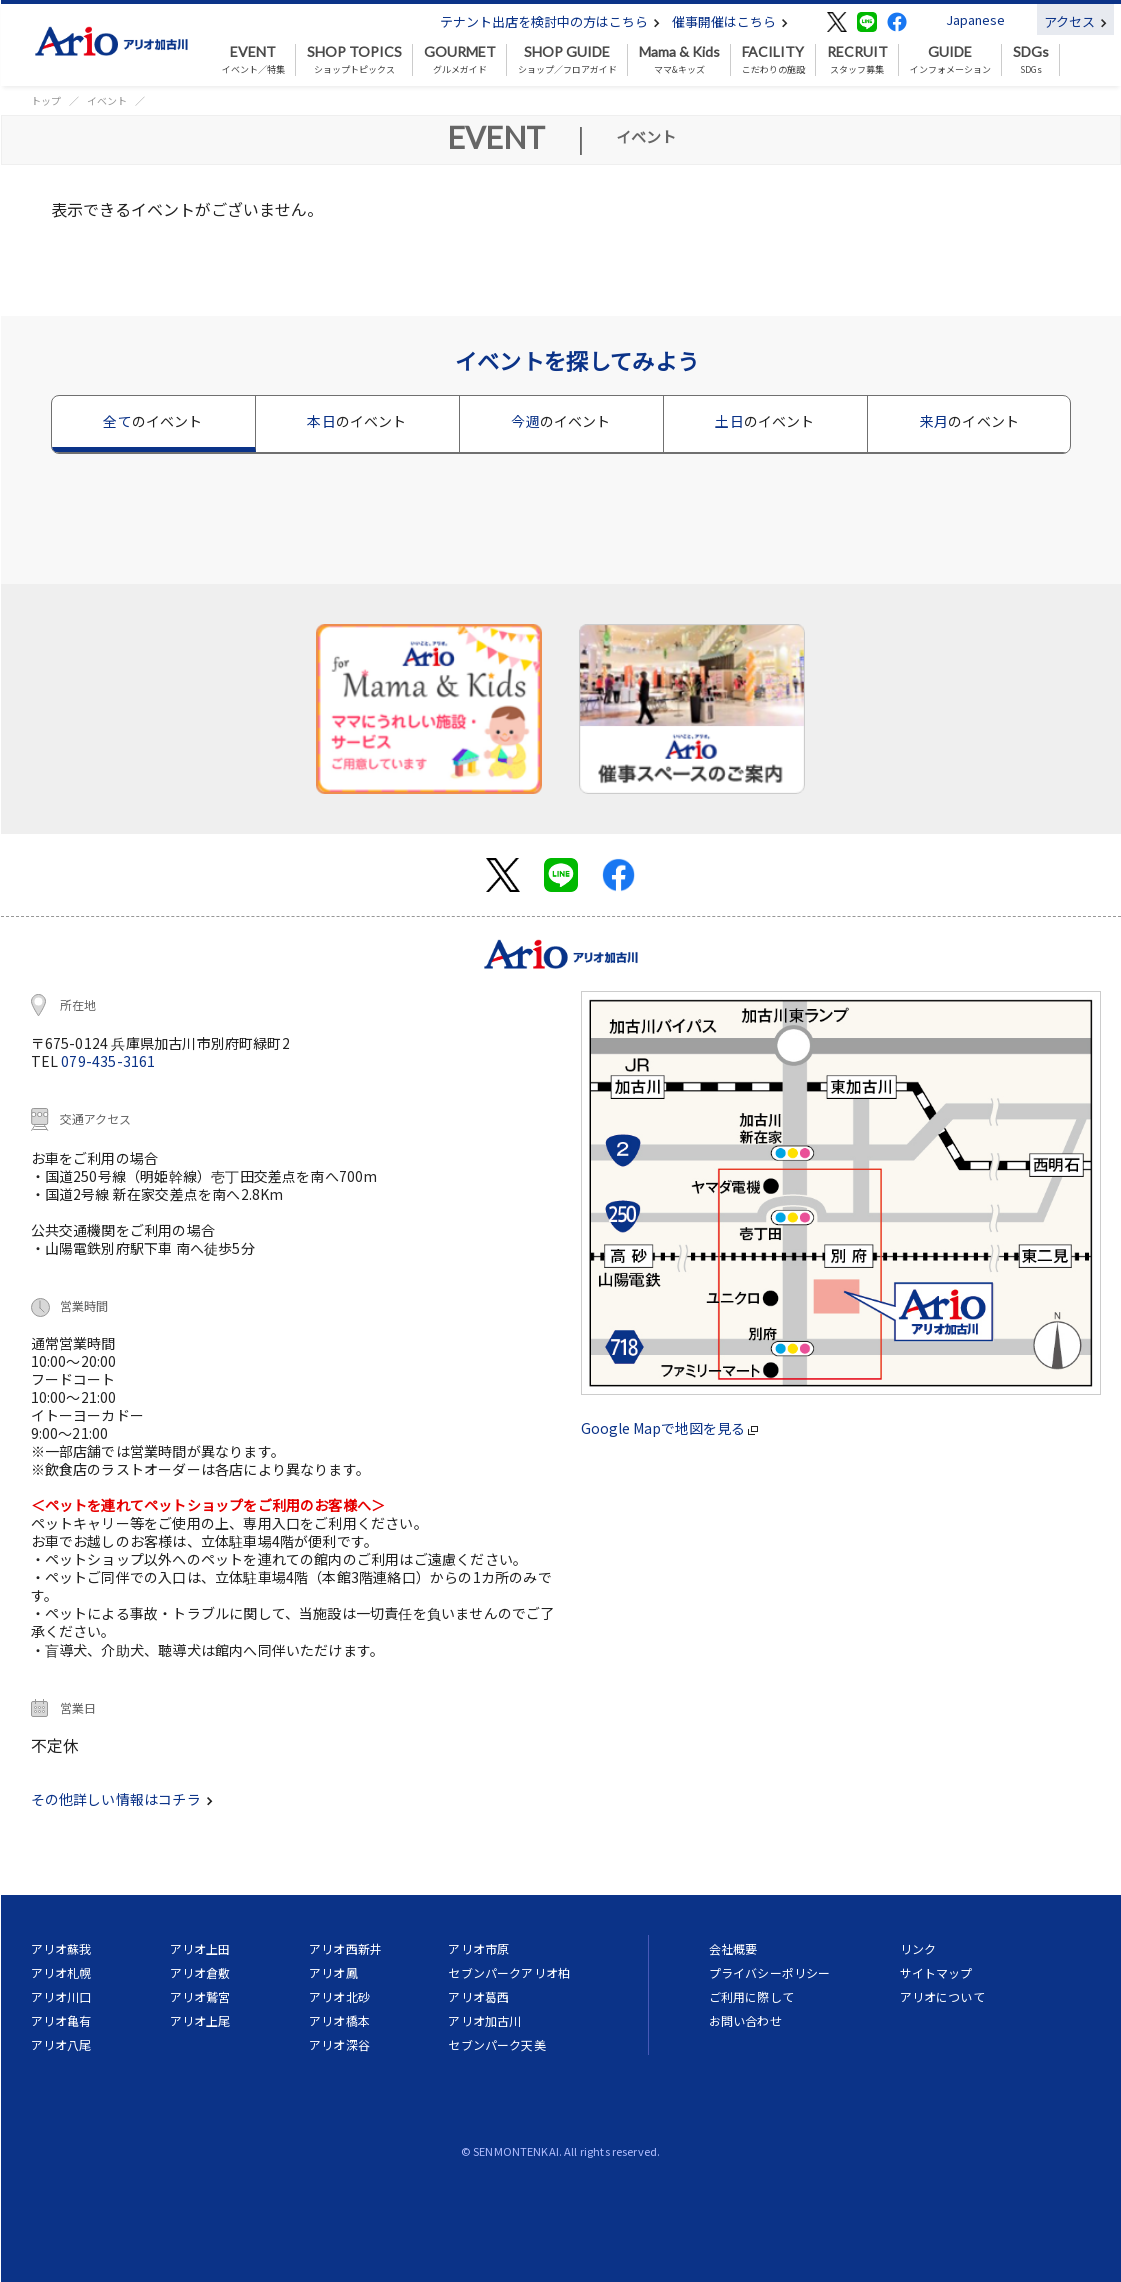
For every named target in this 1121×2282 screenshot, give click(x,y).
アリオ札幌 (61, 1972)
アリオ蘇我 (61, 1948)
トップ (46, 100)
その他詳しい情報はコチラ (122, 1799)
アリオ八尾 (61, 2044)
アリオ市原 (478, 1948)
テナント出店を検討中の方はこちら (550, 21)
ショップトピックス (354, 60)
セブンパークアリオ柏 (509, 1972)
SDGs (1031, 60)
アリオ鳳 (333, 1972)
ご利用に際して (751, 1996)
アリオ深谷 (339, 2044)
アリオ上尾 (200, 2020)
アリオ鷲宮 (200, 1996)
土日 (764, 421)
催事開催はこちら (730, 21)
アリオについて (942, 1996)
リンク (918, 1948)
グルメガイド (460, 60)
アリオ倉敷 (200, 1972)
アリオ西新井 (345, 1948)
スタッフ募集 (857, 60)
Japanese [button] (975, 19)
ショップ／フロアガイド (567, 60)
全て (152, 421)
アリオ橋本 (339, 2020)
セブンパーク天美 (496, 2044)
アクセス (1075, 21)
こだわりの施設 (773, 60)
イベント (107, 100)
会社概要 (733, 1948)
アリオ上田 (200, 1948)
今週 (560, 421)
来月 (969, 421)
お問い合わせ (745, 2020)
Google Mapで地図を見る (669, 1428)
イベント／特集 (253, 60)
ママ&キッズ (679, 60)
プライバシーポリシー (770, 1972)
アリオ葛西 (478, 1996)
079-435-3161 (108, 1061)
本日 (356, 421)
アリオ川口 (61, 1996)
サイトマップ (936, 1972)
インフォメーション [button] (950, 60)
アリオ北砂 (339, 1996)
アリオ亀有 (61, 2020)
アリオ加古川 (484, 2020)
